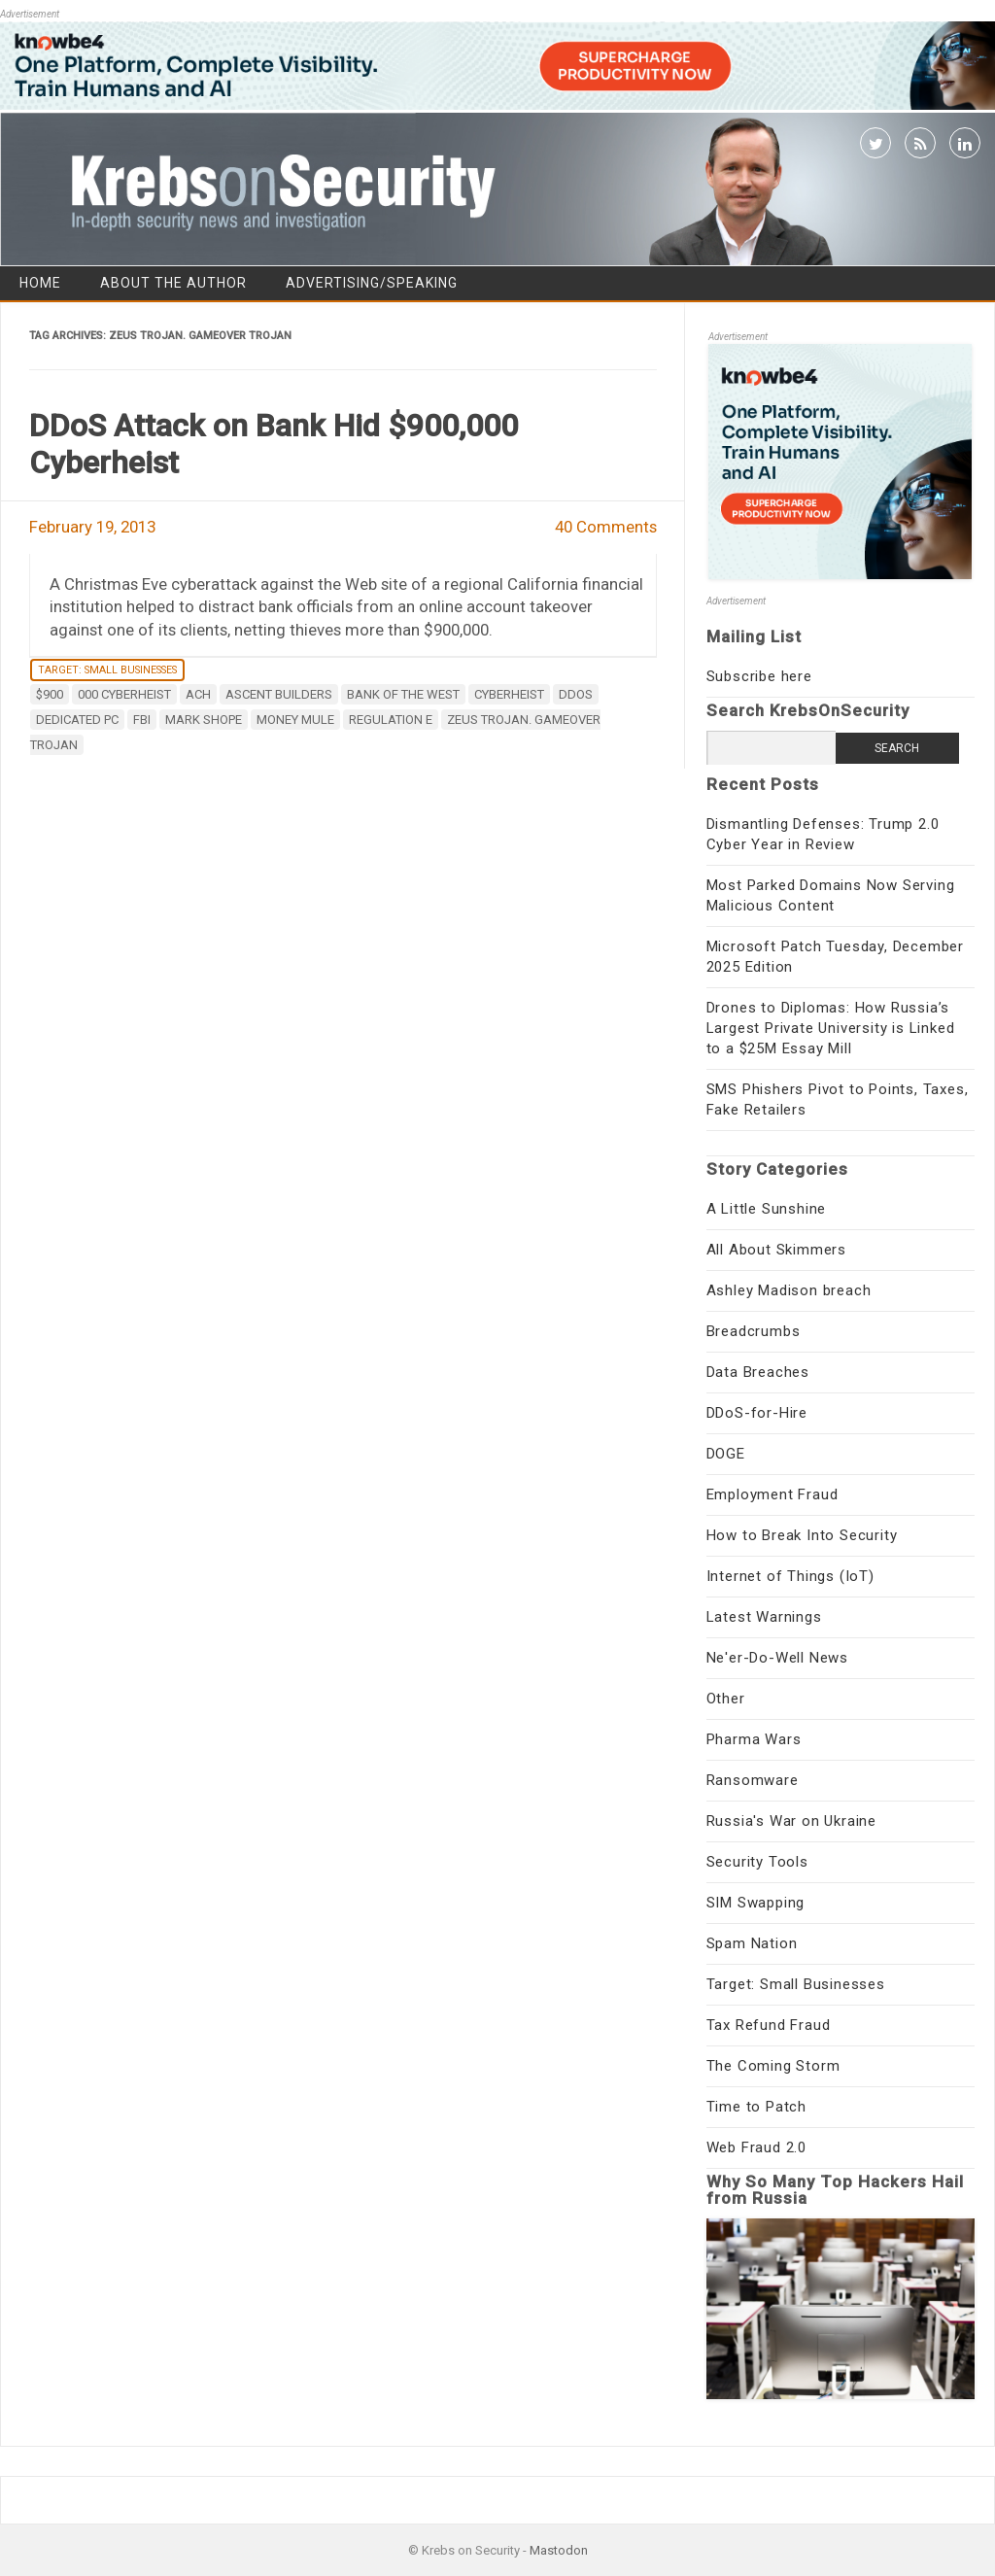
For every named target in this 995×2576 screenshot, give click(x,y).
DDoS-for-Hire (756, 1413)
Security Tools (757, 1862)
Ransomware (752, 1780)
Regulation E (390, 719)
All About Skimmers (776, 1249)
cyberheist (509, 694)
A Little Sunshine (766, 1209)
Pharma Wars (754, 1739)
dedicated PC (77, 719)
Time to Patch (756, 2106)
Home (40, 283)
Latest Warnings (764, 1617)
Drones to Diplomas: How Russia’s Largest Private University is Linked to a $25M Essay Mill (830, 1028)
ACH (198, 694)
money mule (295, 719)
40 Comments (606, 526)
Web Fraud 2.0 (756, 2147)
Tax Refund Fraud (768, 2025)
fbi (142, 719)
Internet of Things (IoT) (790, 1576)
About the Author (173, 283)
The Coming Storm (773, 2066)
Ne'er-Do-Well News (777, 1657)
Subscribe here (759, 676)
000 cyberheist (124, 694)
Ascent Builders (278, 694)
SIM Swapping (756, 1902)
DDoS (576, 694)
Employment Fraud (772, 1494)
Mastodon (559, 2550)
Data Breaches (757, 1372)
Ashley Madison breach (789, 1290)
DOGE (725, 1453)
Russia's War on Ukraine (791, 1821)
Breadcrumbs (753, 1331)
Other (725, 1698)
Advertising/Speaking (372, 283)
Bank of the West (403, 694)
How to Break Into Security (802, 1535)
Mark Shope (203, 719)
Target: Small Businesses (107, 670)
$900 (49, 694)
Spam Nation (752, 1943)
